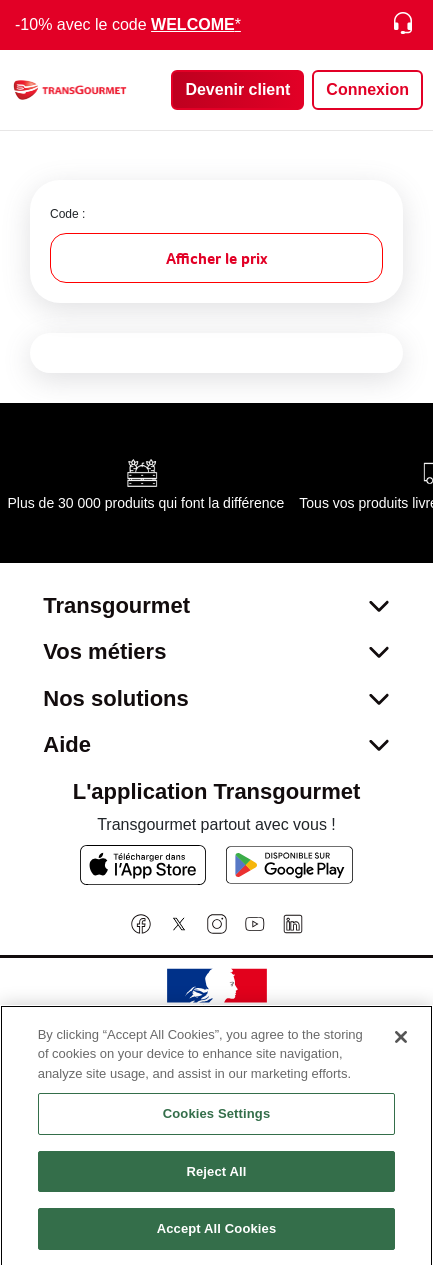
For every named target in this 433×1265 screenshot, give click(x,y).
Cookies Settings (217, 1125)
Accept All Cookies (217, 1240)
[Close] (401, 1048)
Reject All (216, 1183)
